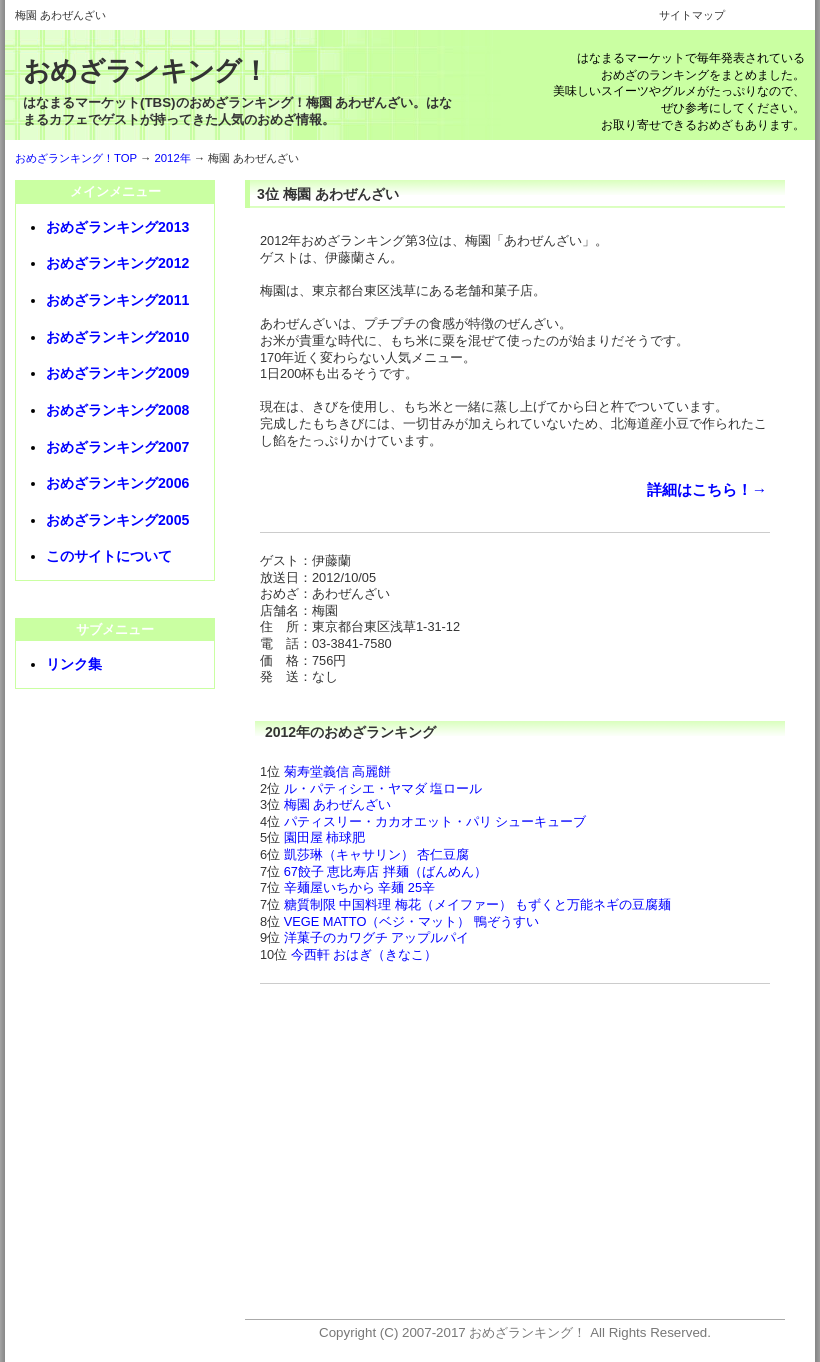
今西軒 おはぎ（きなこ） (364, 954)
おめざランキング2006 (117, 483)
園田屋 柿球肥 (325, 837)
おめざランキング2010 (117, 337)
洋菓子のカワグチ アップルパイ (377, 937)
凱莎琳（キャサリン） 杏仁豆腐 (377, 854)
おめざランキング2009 (117, 373)
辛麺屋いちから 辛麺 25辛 (359, 887)
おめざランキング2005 (117, 520)
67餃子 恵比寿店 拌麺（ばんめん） (385, 871)
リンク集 (74, 664)
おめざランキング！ (145, 71)
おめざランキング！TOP (76, 158)
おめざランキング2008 (117, 410)
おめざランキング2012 (117, 263)
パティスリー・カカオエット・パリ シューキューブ (435, 821)
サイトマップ (692, 15)
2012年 (173, 158)
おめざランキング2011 (117, 300)
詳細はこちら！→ (707, 489)
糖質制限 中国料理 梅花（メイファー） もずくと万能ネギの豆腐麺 (478, 904)
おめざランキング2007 (117, 447)
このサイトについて (109, 556)
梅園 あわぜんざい (338, 804)
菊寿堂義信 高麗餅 (338, 771)
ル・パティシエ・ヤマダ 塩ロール (383, 788)
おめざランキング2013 (117, 227)
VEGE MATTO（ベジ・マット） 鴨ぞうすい (411, 921)
